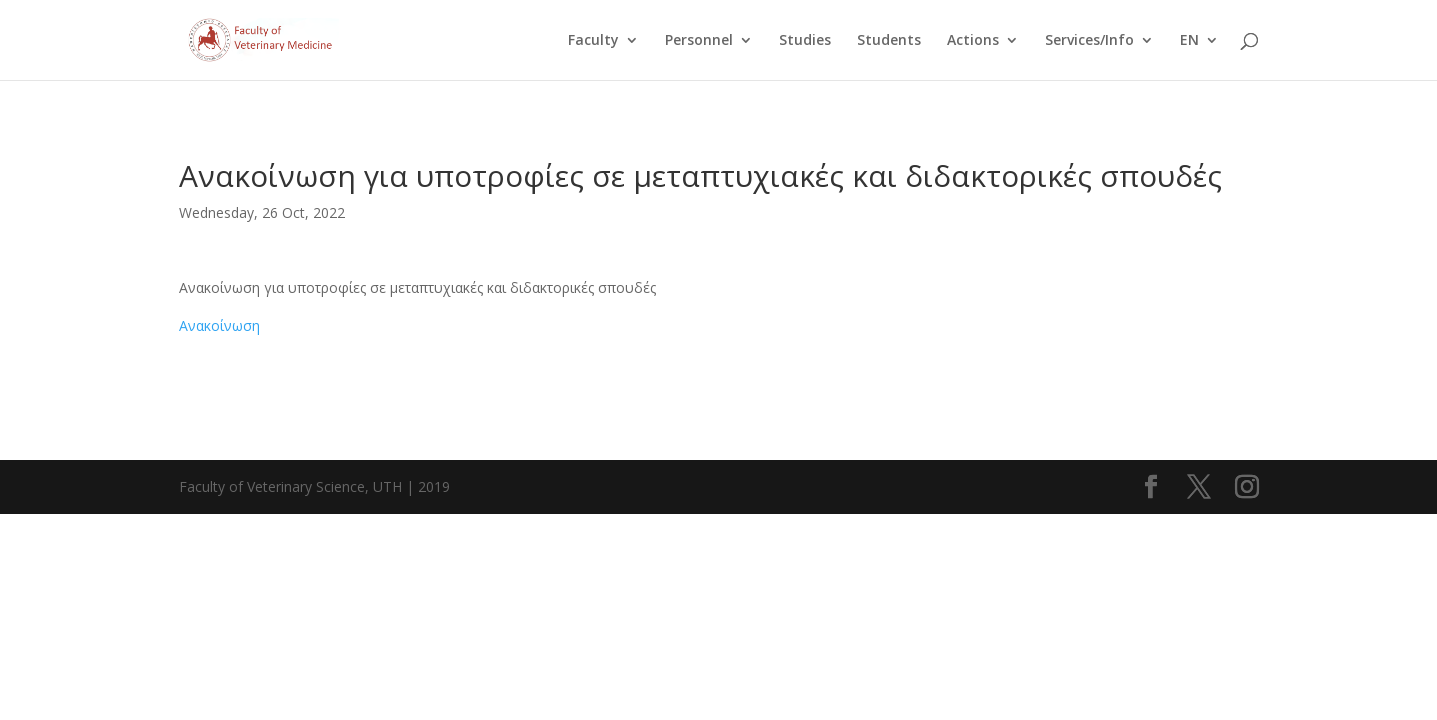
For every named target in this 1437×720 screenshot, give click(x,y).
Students (889, 41)
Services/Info (1089, 41)
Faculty (593, 41)
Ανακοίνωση (219, 325)
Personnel (699, 41)
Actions (973, 41)
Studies (805, 41)
